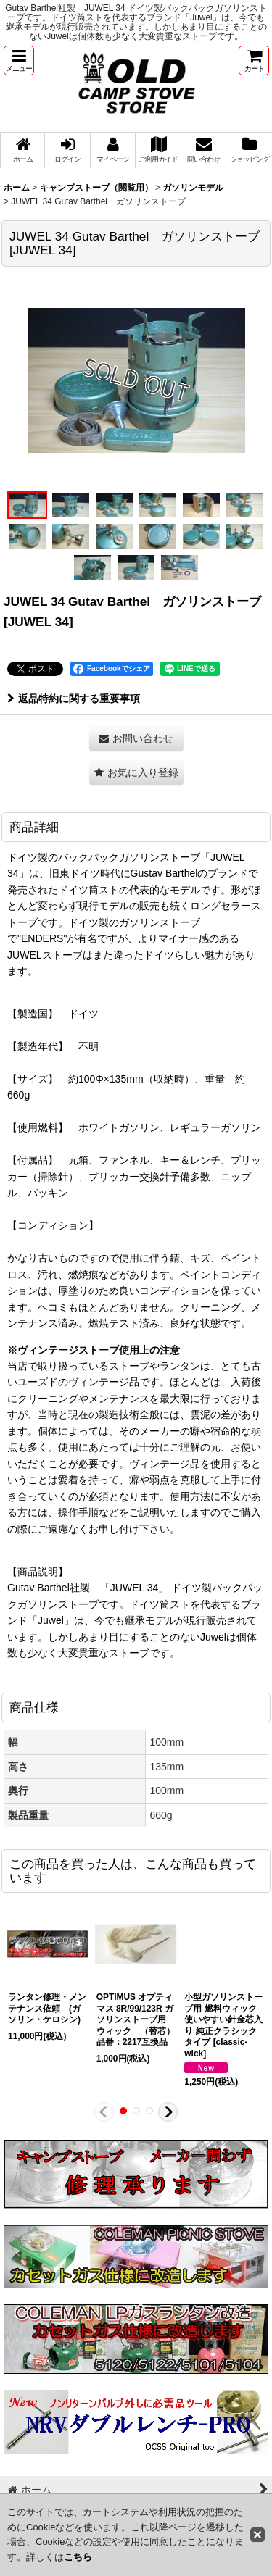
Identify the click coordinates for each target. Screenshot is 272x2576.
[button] (19, 60)
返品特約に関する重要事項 (73, 698)
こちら (78, 2556)
